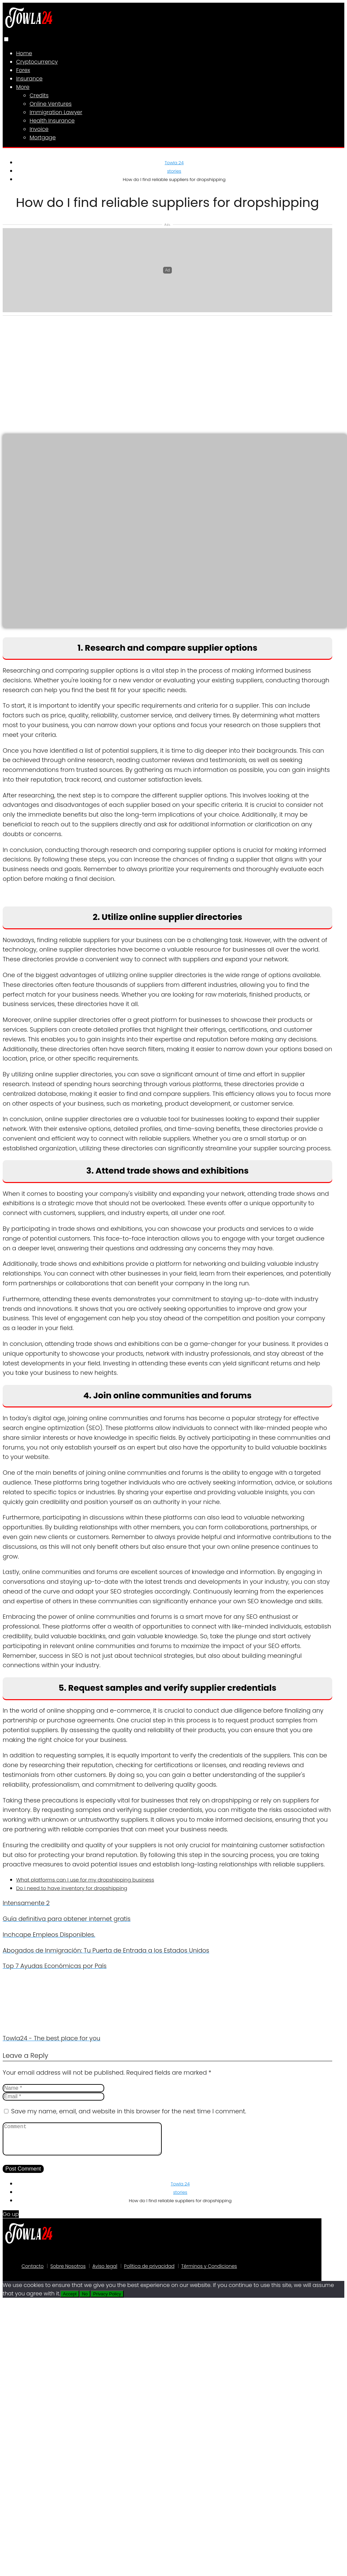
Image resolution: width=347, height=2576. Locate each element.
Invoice (39, 129)
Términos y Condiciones (209, 2272)
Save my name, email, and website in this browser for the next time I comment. (128, 2111)
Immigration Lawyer (56, 112)
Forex (23, 70)
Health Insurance (52, 120)
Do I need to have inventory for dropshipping (71, 1888)
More (23, 87)
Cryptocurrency (37, 62)
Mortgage (43, 137)
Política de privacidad (149, 2272)
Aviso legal (104, 2272)
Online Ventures (51, 104)
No (85, 2300)
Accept (70, 2300)
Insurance (29, 78)
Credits (39, 95)
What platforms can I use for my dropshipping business (85, 1879)
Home (24, 53)
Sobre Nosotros (68, 2272)
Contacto (33, 2272)
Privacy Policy (107, 2300)
